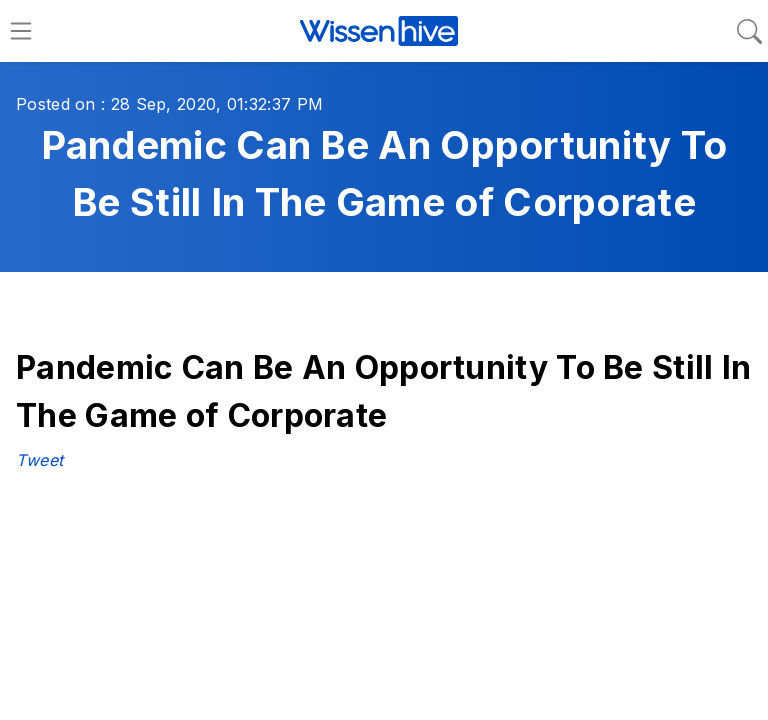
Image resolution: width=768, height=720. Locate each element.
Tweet (40, 460)
